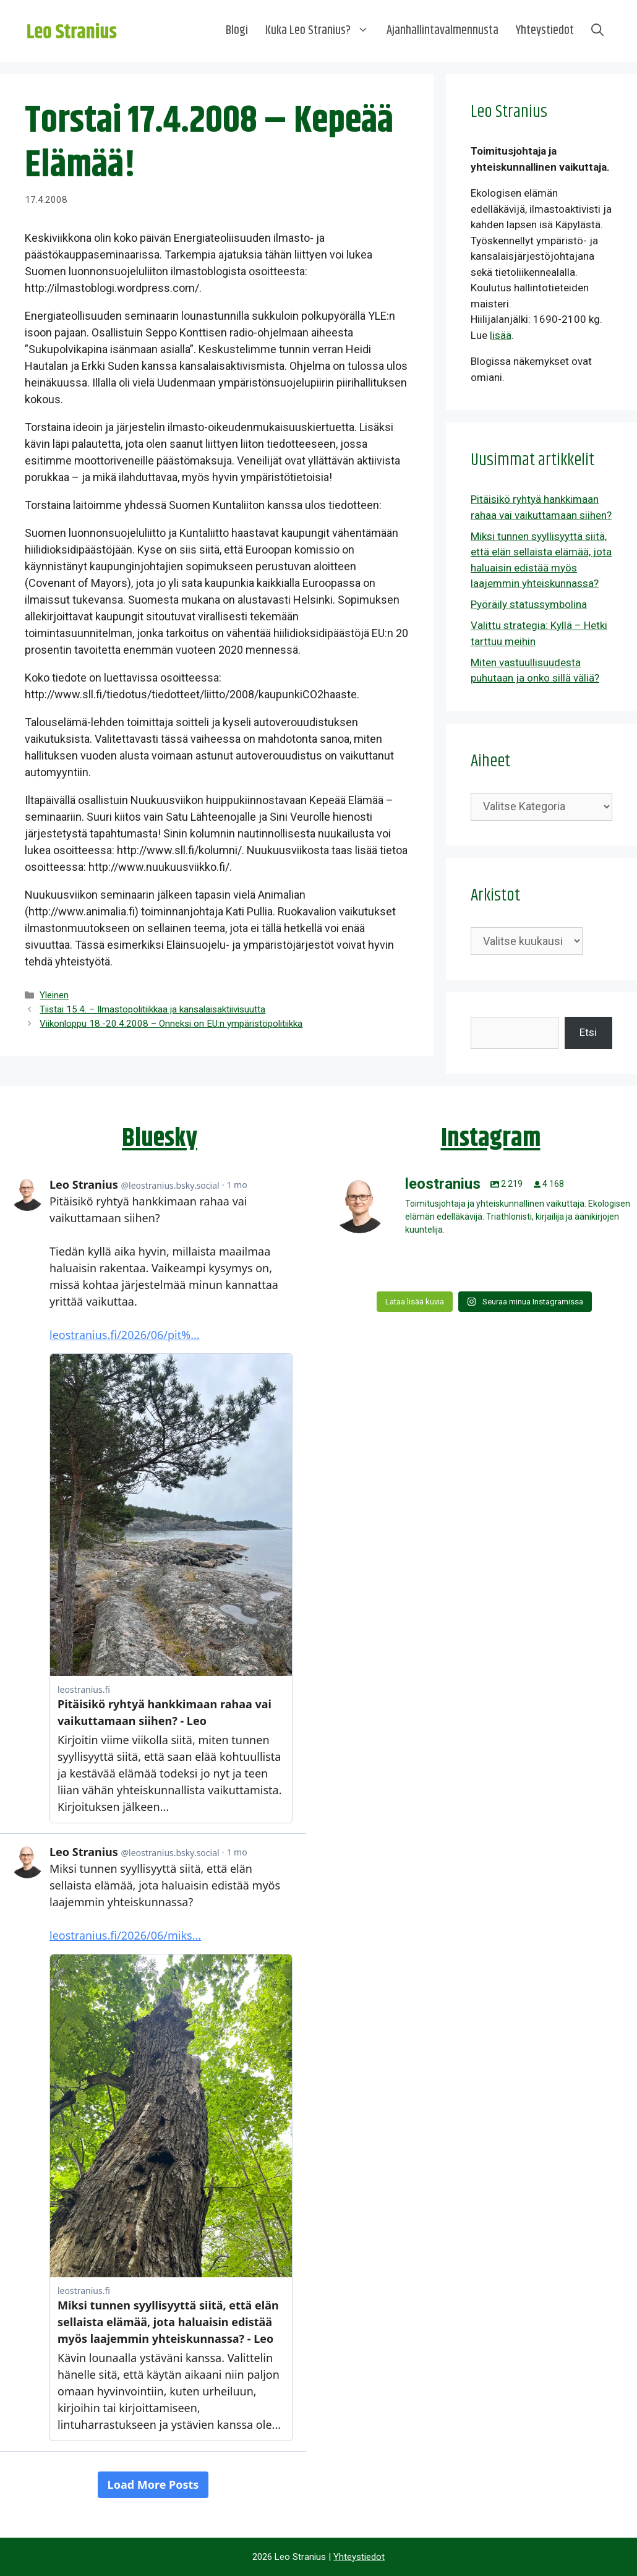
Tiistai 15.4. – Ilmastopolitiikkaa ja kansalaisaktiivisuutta (152, 1009)
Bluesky (159, 1138)
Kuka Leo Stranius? (321, 30)
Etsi (588, 1032)
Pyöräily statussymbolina (529, 604)
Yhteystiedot (545, 30)
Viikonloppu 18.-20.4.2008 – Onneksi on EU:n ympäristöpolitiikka (171, 1023)
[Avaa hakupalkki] (597, 30)
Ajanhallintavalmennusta (442, 30)
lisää (500, 335)
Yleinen (54, 995)
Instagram (491, 1138)
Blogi (237, 30)
